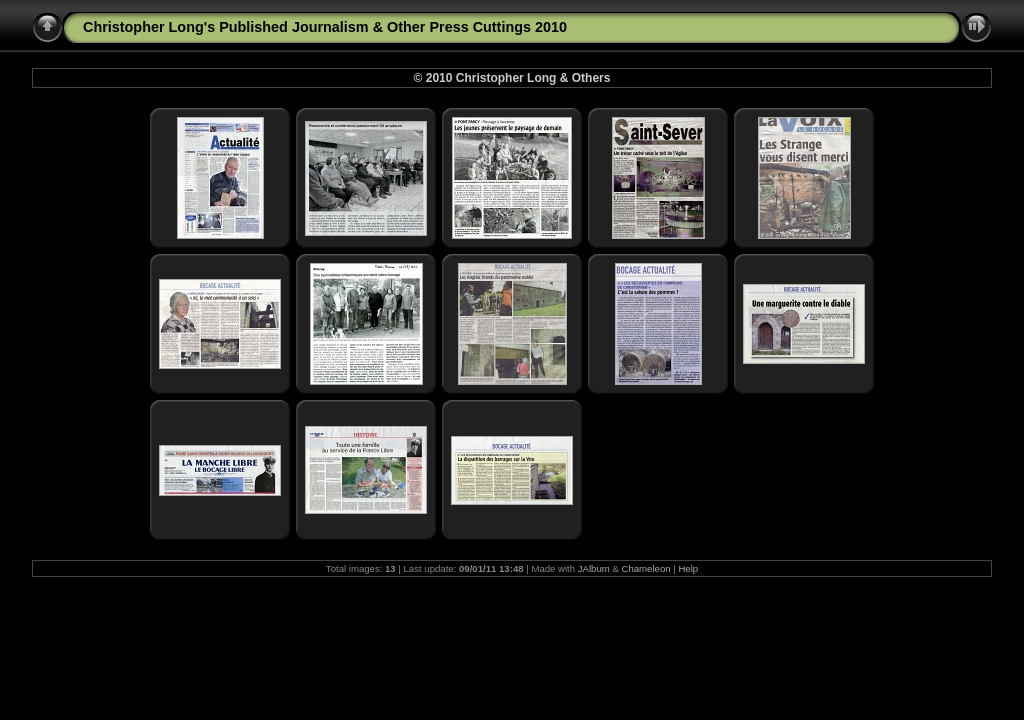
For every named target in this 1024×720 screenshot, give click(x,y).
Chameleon (646, 568)
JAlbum (594, 568)
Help (688, 568)
